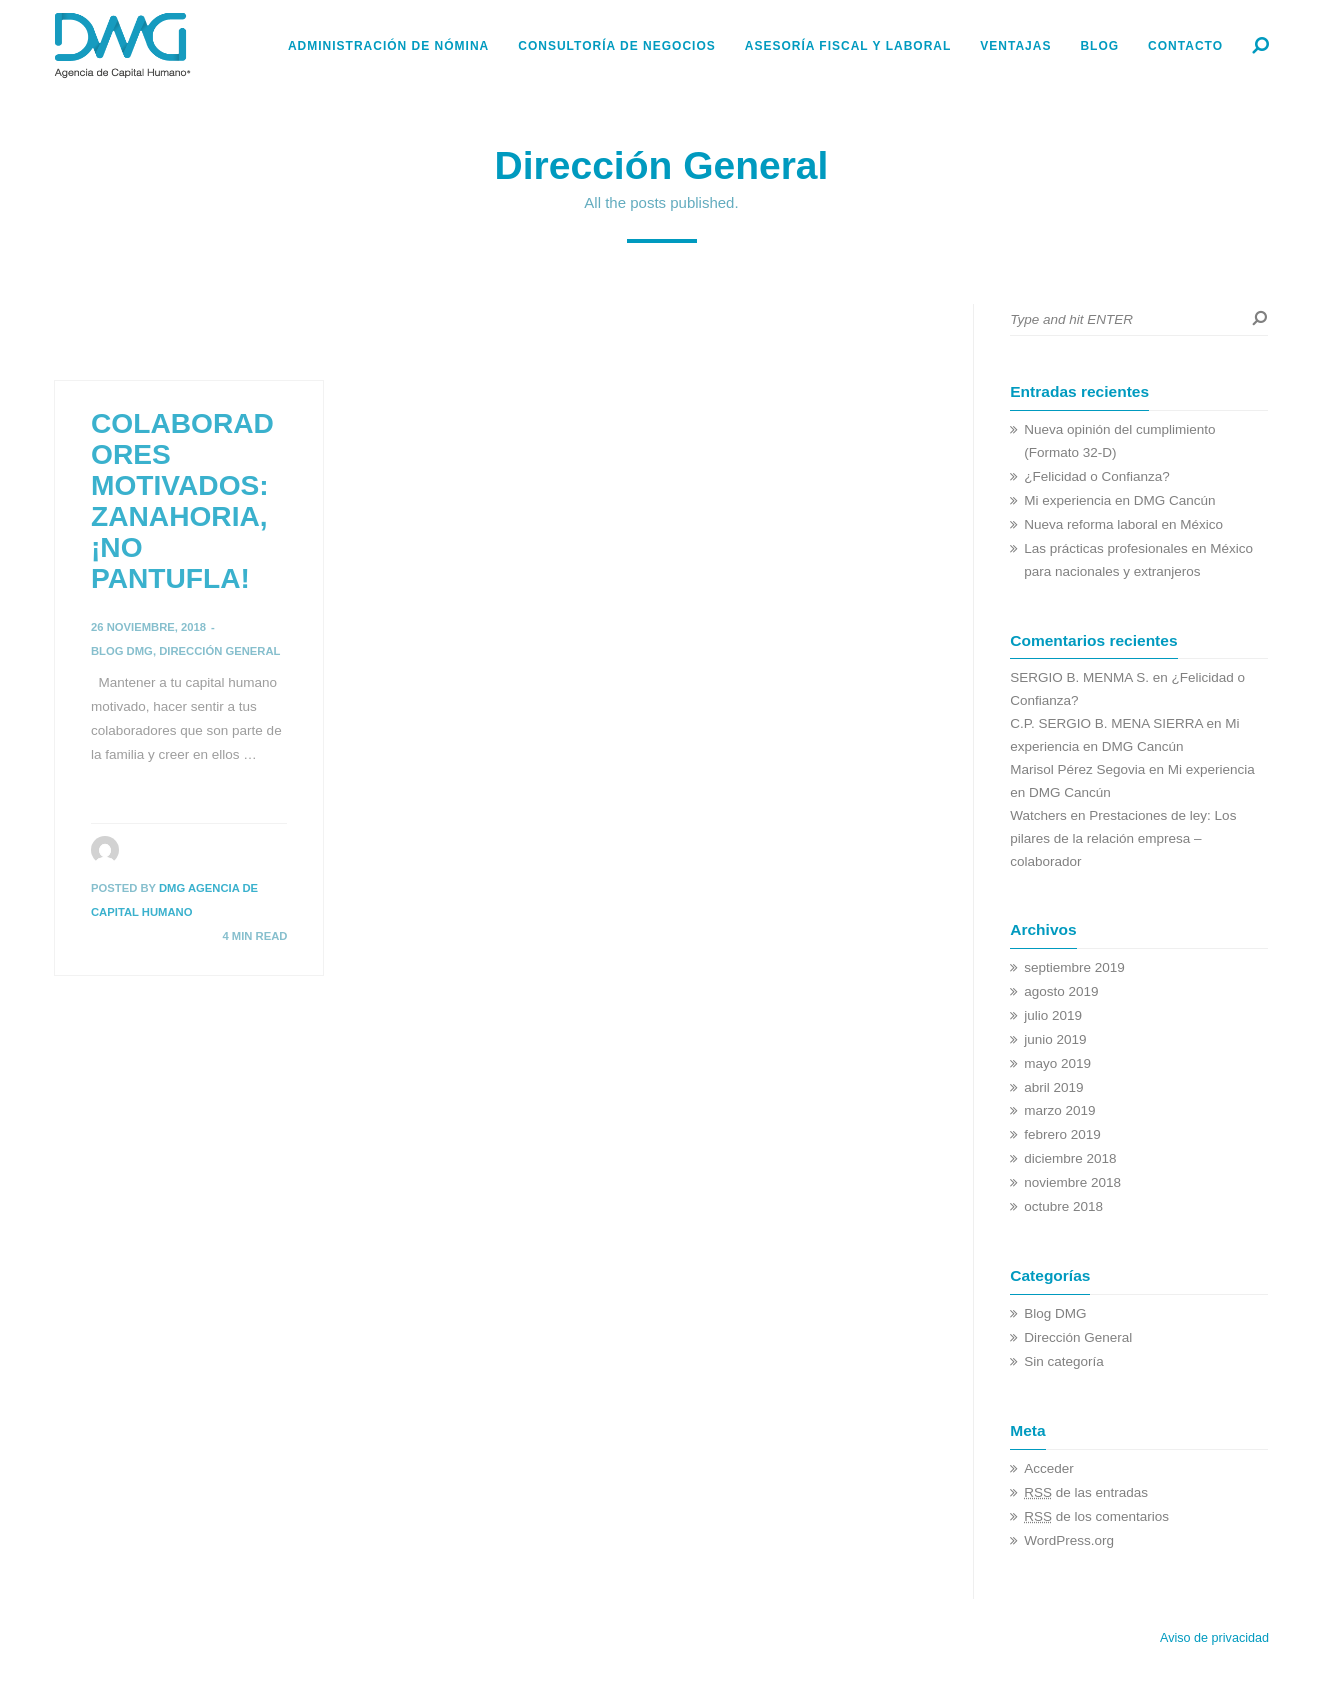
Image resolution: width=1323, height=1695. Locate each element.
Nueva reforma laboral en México (1123, 524)
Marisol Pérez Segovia (1077, 769)
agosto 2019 (1061, 991)
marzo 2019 (1059, 1110)
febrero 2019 (1062, 1134)
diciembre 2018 (1070, 1158)
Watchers (1038, 815)
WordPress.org (1069, 1540)
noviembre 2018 (1072, 1182)
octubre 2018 (1063, 1206)
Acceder (1049, 1468)
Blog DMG (122, 651)
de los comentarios (1096, 1516)
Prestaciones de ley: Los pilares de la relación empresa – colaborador (1123, 838)
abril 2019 (1053, 1087)
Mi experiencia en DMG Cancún (1119, 500)
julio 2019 (1053, 1015)
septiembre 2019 (1074, 967)
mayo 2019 (1057, 1063)
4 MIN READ (254, 936)
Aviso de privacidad (1214, 1638)
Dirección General (219, 651)
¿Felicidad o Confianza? (1097, 476)
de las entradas (1086, 1492)
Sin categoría (1064, 1361)
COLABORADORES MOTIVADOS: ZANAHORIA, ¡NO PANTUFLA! (182, 501)
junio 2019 (1055, 1039)
